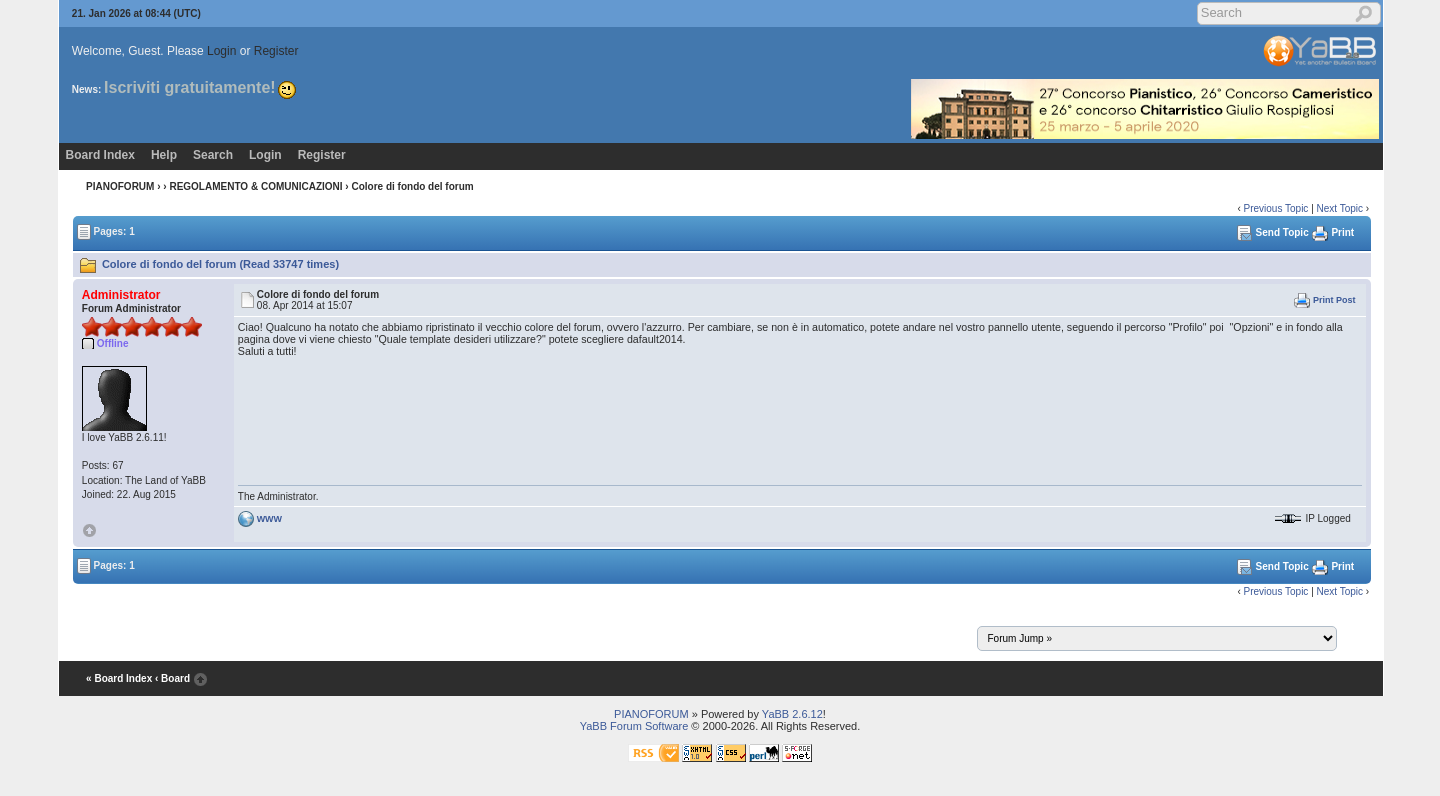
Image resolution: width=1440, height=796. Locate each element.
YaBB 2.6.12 (792, 714)
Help (164, 155)
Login (221, 51)
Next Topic (1340, 208)
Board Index (100, 155)
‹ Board (172, 678)
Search (213, 155)
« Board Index (119, 678)
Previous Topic (1276, 208)
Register (276, 51)
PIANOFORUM (120, 186)
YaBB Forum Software (634, 726)
